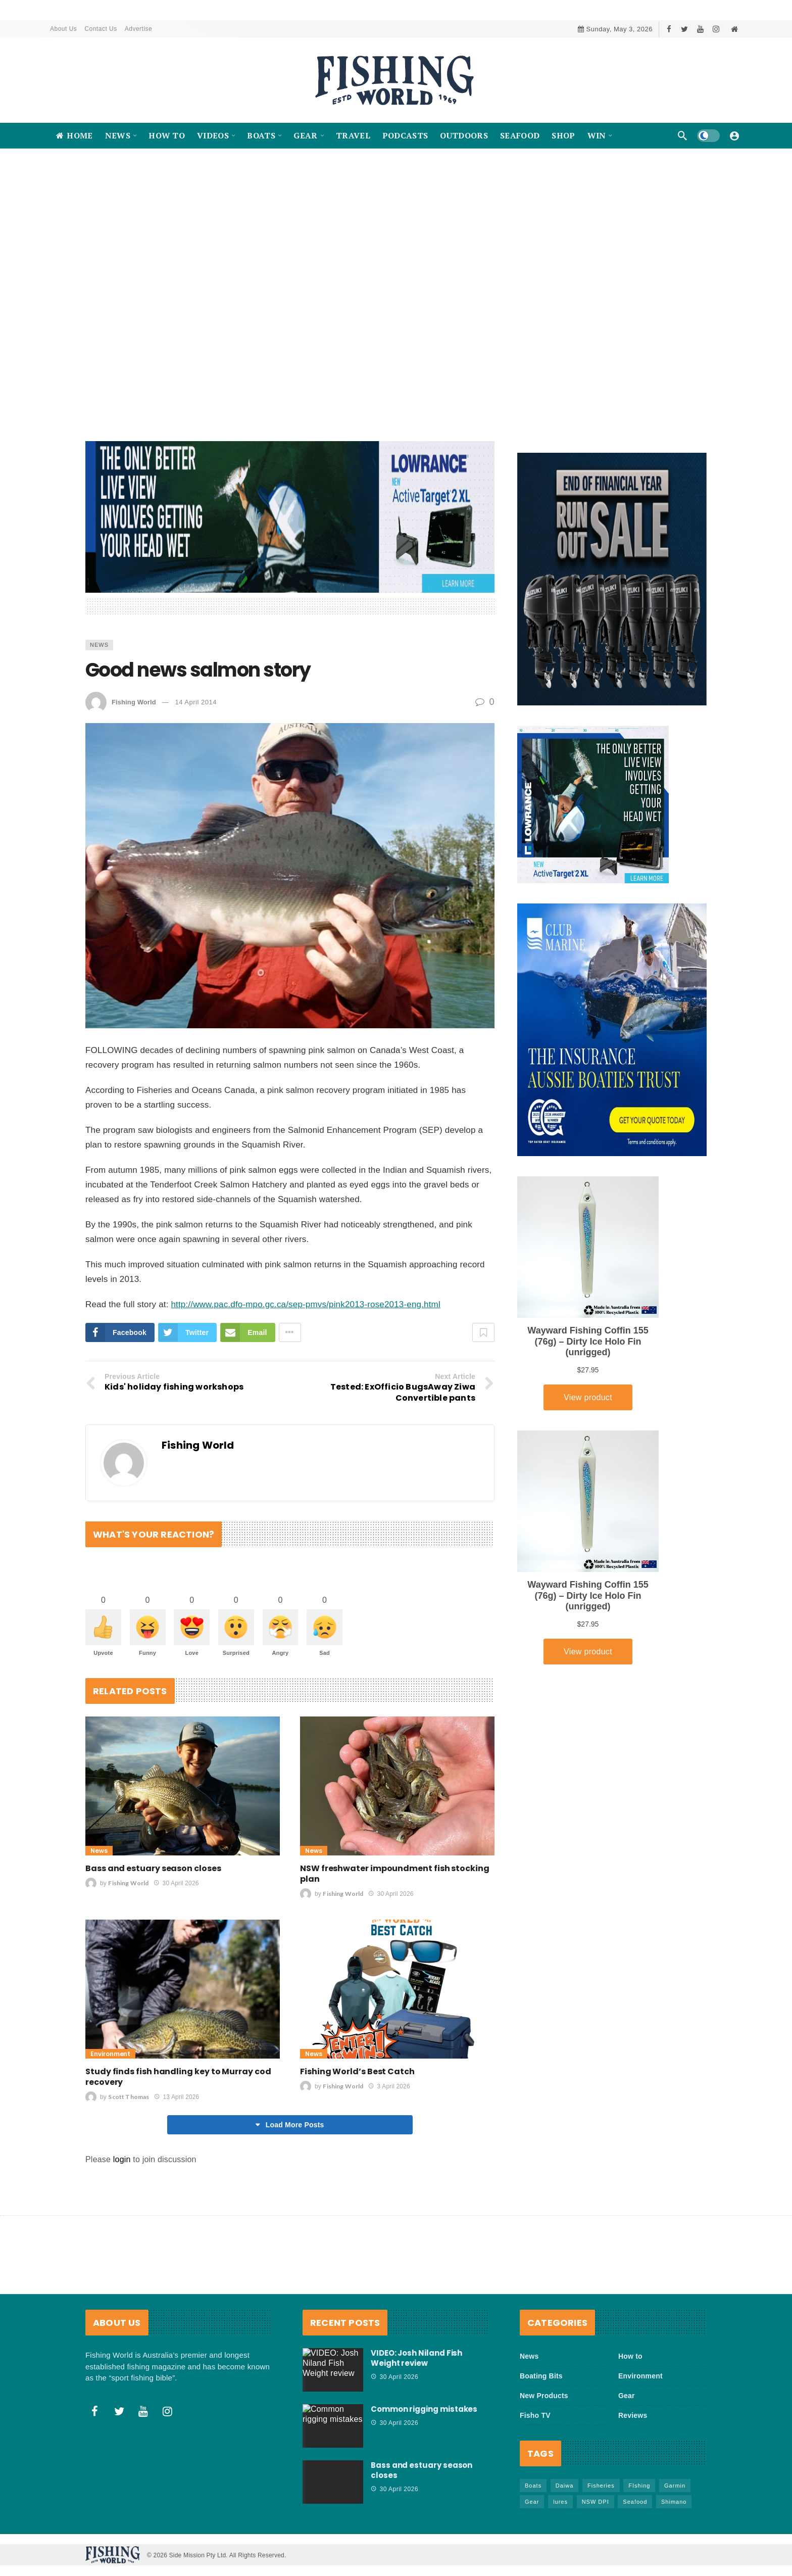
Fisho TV (535, 2416)
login (122, 2160)
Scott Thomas (128, 2097)
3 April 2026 (389, 2086)
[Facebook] (669, 29)
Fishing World (134, 702)
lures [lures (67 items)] (560, 2502)
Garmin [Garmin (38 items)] (674, 2486)
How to (630, 2357)
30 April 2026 (176, 1883)
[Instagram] (716, 29)
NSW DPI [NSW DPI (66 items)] (595, 2502)
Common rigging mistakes (424, 2409)
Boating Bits (541, 2376)
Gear (626, 2396)
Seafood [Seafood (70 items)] (635, 2502)
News (99, 645)
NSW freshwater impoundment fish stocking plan (394, 1874)
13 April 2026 (176, 2097)
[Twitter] (684, 29)
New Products (544, 2396)
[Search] (682, 135)
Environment (110, 2054)
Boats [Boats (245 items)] (533, 2486)
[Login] (734, 135)
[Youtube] (700, 29)
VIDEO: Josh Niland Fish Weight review (416, 2358)
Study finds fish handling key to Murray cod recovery (178, 2077)
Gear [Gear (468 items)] (532, 2502)
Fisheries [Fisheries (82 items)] (601, 2486)
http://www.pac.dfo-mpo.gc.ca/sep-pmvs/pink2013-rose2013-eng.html (305, 1304)
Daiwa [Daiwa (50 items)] (565, 2486)
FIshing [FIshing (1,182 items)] (639, 2486)
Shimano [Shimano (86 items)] (673, 2502)
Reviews (632, 2416)
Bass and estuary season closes (153, 1869)
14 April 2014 (195, 702)
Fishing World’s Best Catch (357, 2072)
